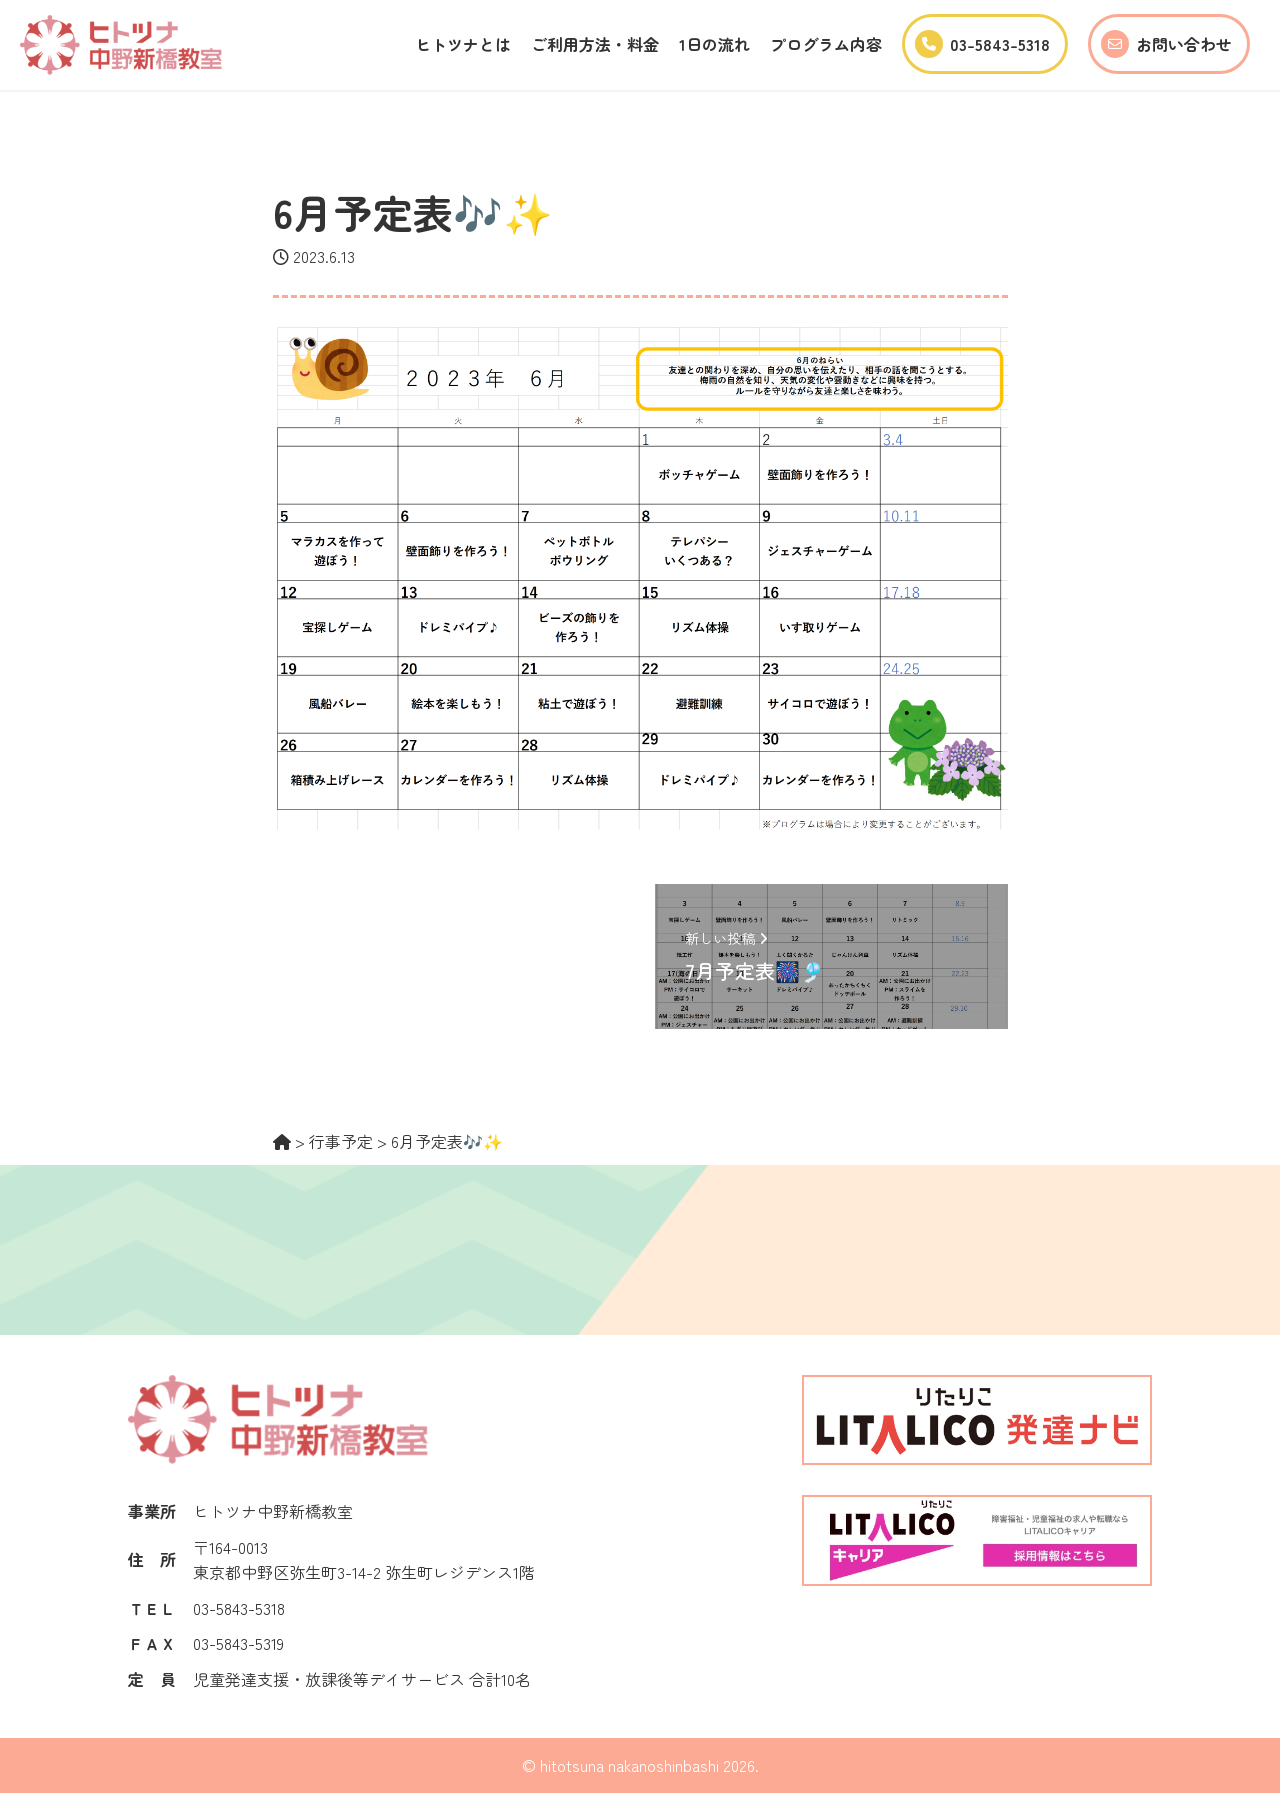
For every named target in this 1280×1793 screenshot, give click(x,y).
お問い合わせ (1166, 44)
